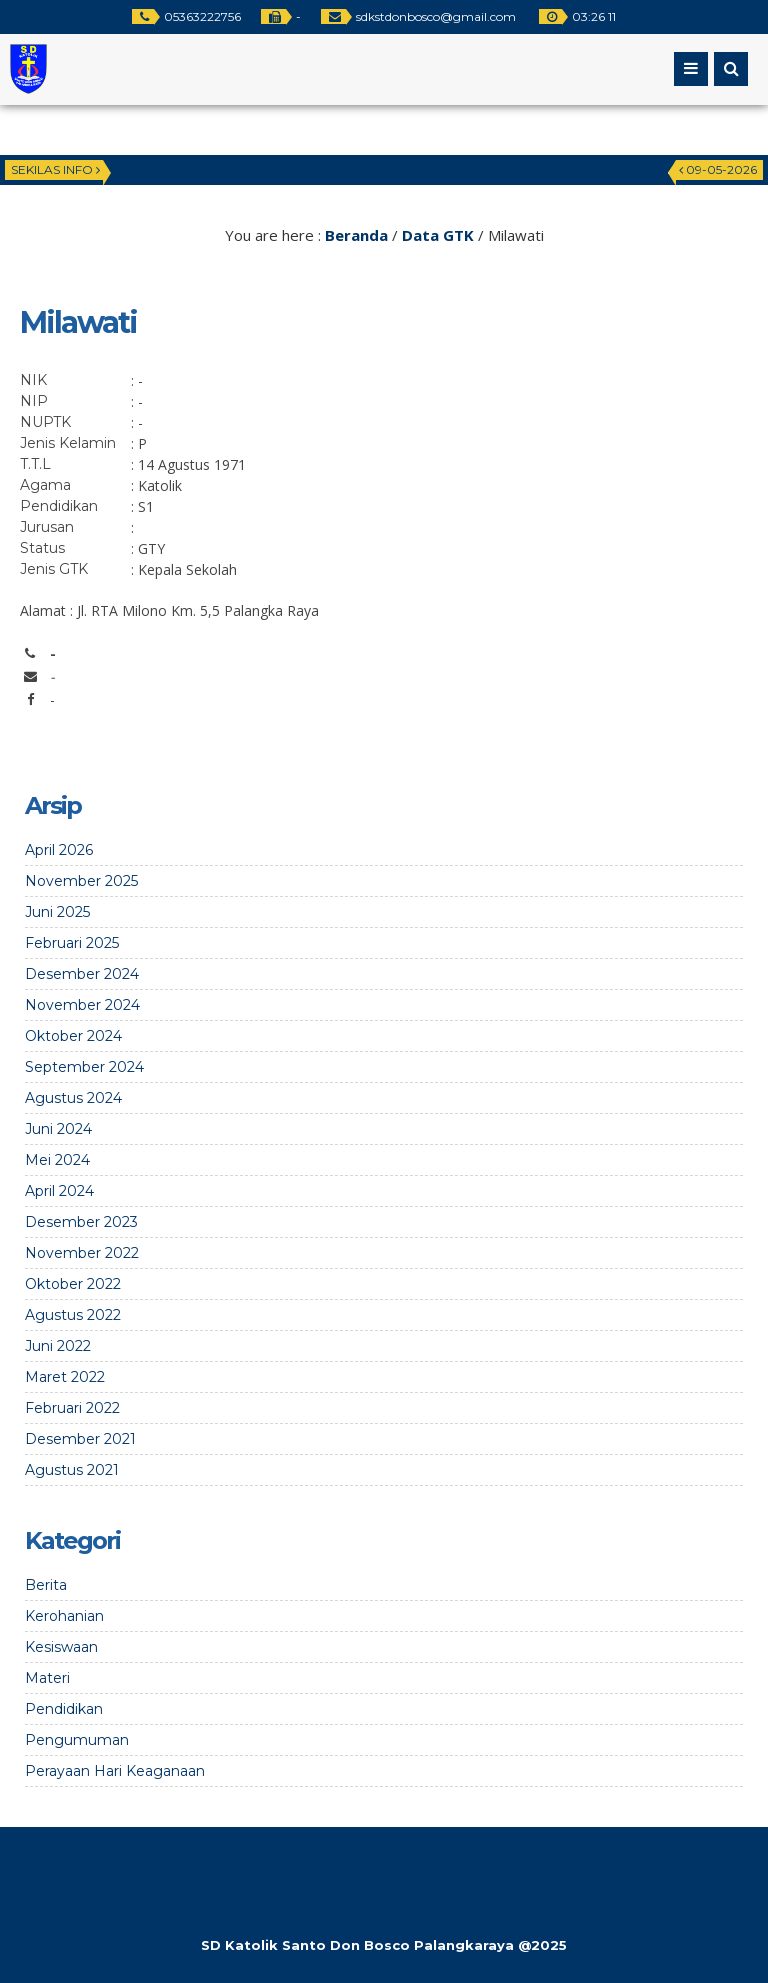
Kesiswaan (61, 1647)
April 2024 (59, 1191)
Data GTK (438, 235)
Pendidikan (64, 1709)
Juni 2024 (58, 1129)
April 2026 (59, 850)
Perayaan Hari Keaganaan (115, 1771)
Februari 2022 (72, 1408)
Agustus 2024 (73, 1098)
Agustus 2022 (73, 1315)
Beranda (356, 235)
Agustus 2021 (72, 1470)
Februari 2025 (72, 943)
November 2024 (82, 1005)
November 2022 (82, 1253)
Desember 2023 (81, 1222)
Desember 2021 (80, 1439)
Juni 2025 (57, 912)
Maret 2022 (65, 1377)
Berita (46, 1585)
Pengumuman (77, 1740)
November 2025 (81, 881)
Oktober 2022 (73, 1284)
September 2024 (84, 1067)
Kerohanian (64, 1616)
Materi (47, 1678)
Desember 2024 (82, 974)
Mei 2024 (57, 1160)
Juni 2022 (58, 1346)
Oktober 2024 (73, 1036)
